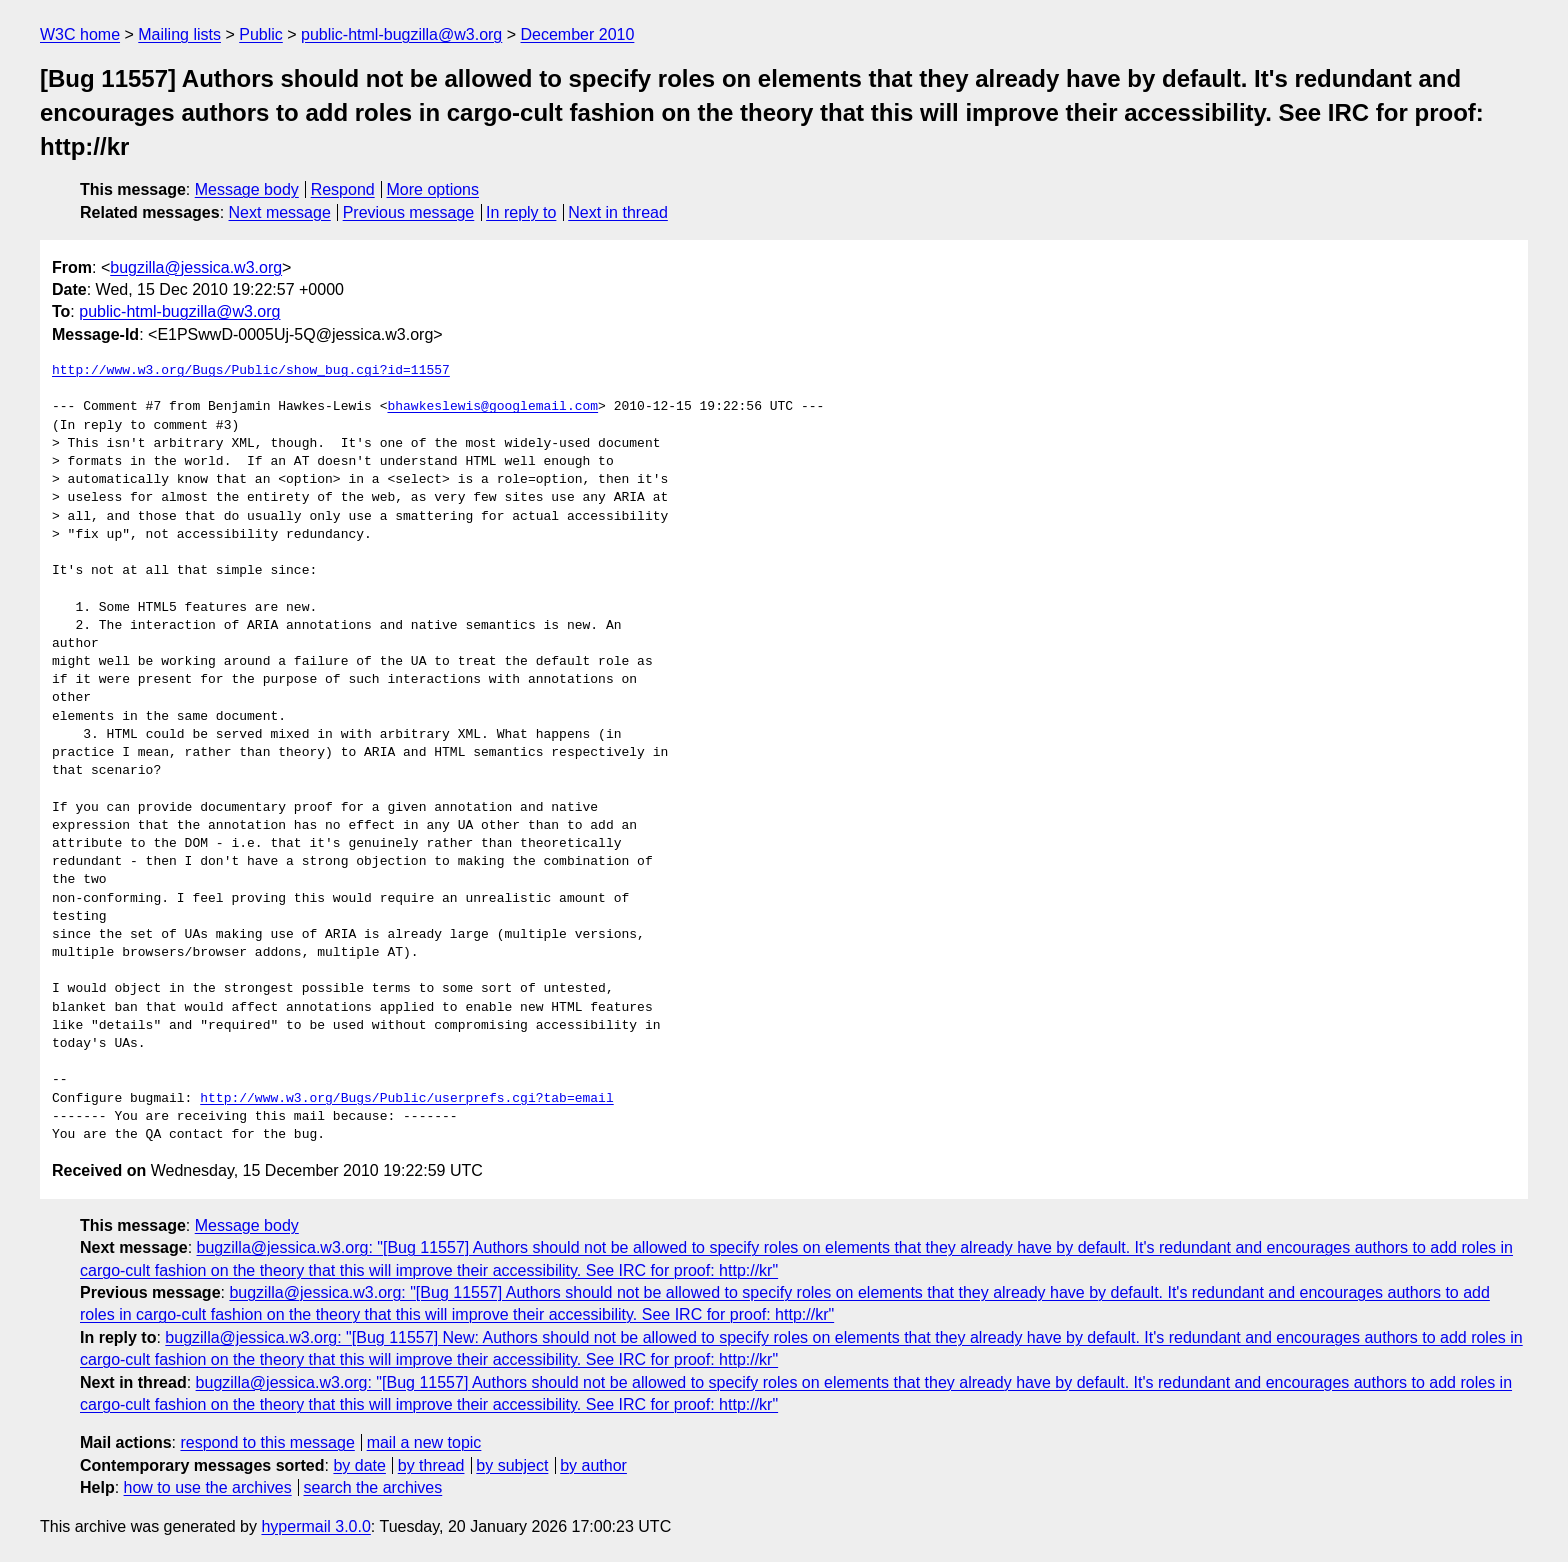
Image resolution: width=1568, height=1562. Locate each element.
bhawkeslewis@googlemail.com (492, 407)
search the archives (373, 1487)
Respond (343, 189)
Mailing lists (179, 34)
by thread (431, 1465)
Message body (247, 189)
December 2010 (578, 34)
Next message (280, 212)
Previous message (409, 212)
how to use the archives (208, 1487)
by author (593, 1465)
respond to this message (267, 1442)
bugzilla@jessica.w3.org (196, 267)
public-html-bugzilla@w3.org (401, 34)
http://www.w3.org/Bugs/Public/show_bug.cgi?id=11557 (251, 371)
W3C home (80, 34)
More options (433, 189)
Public (261, 34)
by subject (512, 1465)
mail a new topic (424, 1442)
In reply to (521, 212)
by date (359, 1465)
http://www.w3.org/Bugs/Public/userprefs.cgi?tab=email (406, 1099)
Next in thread (618, 212)
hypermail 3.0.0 (315, 1526)
